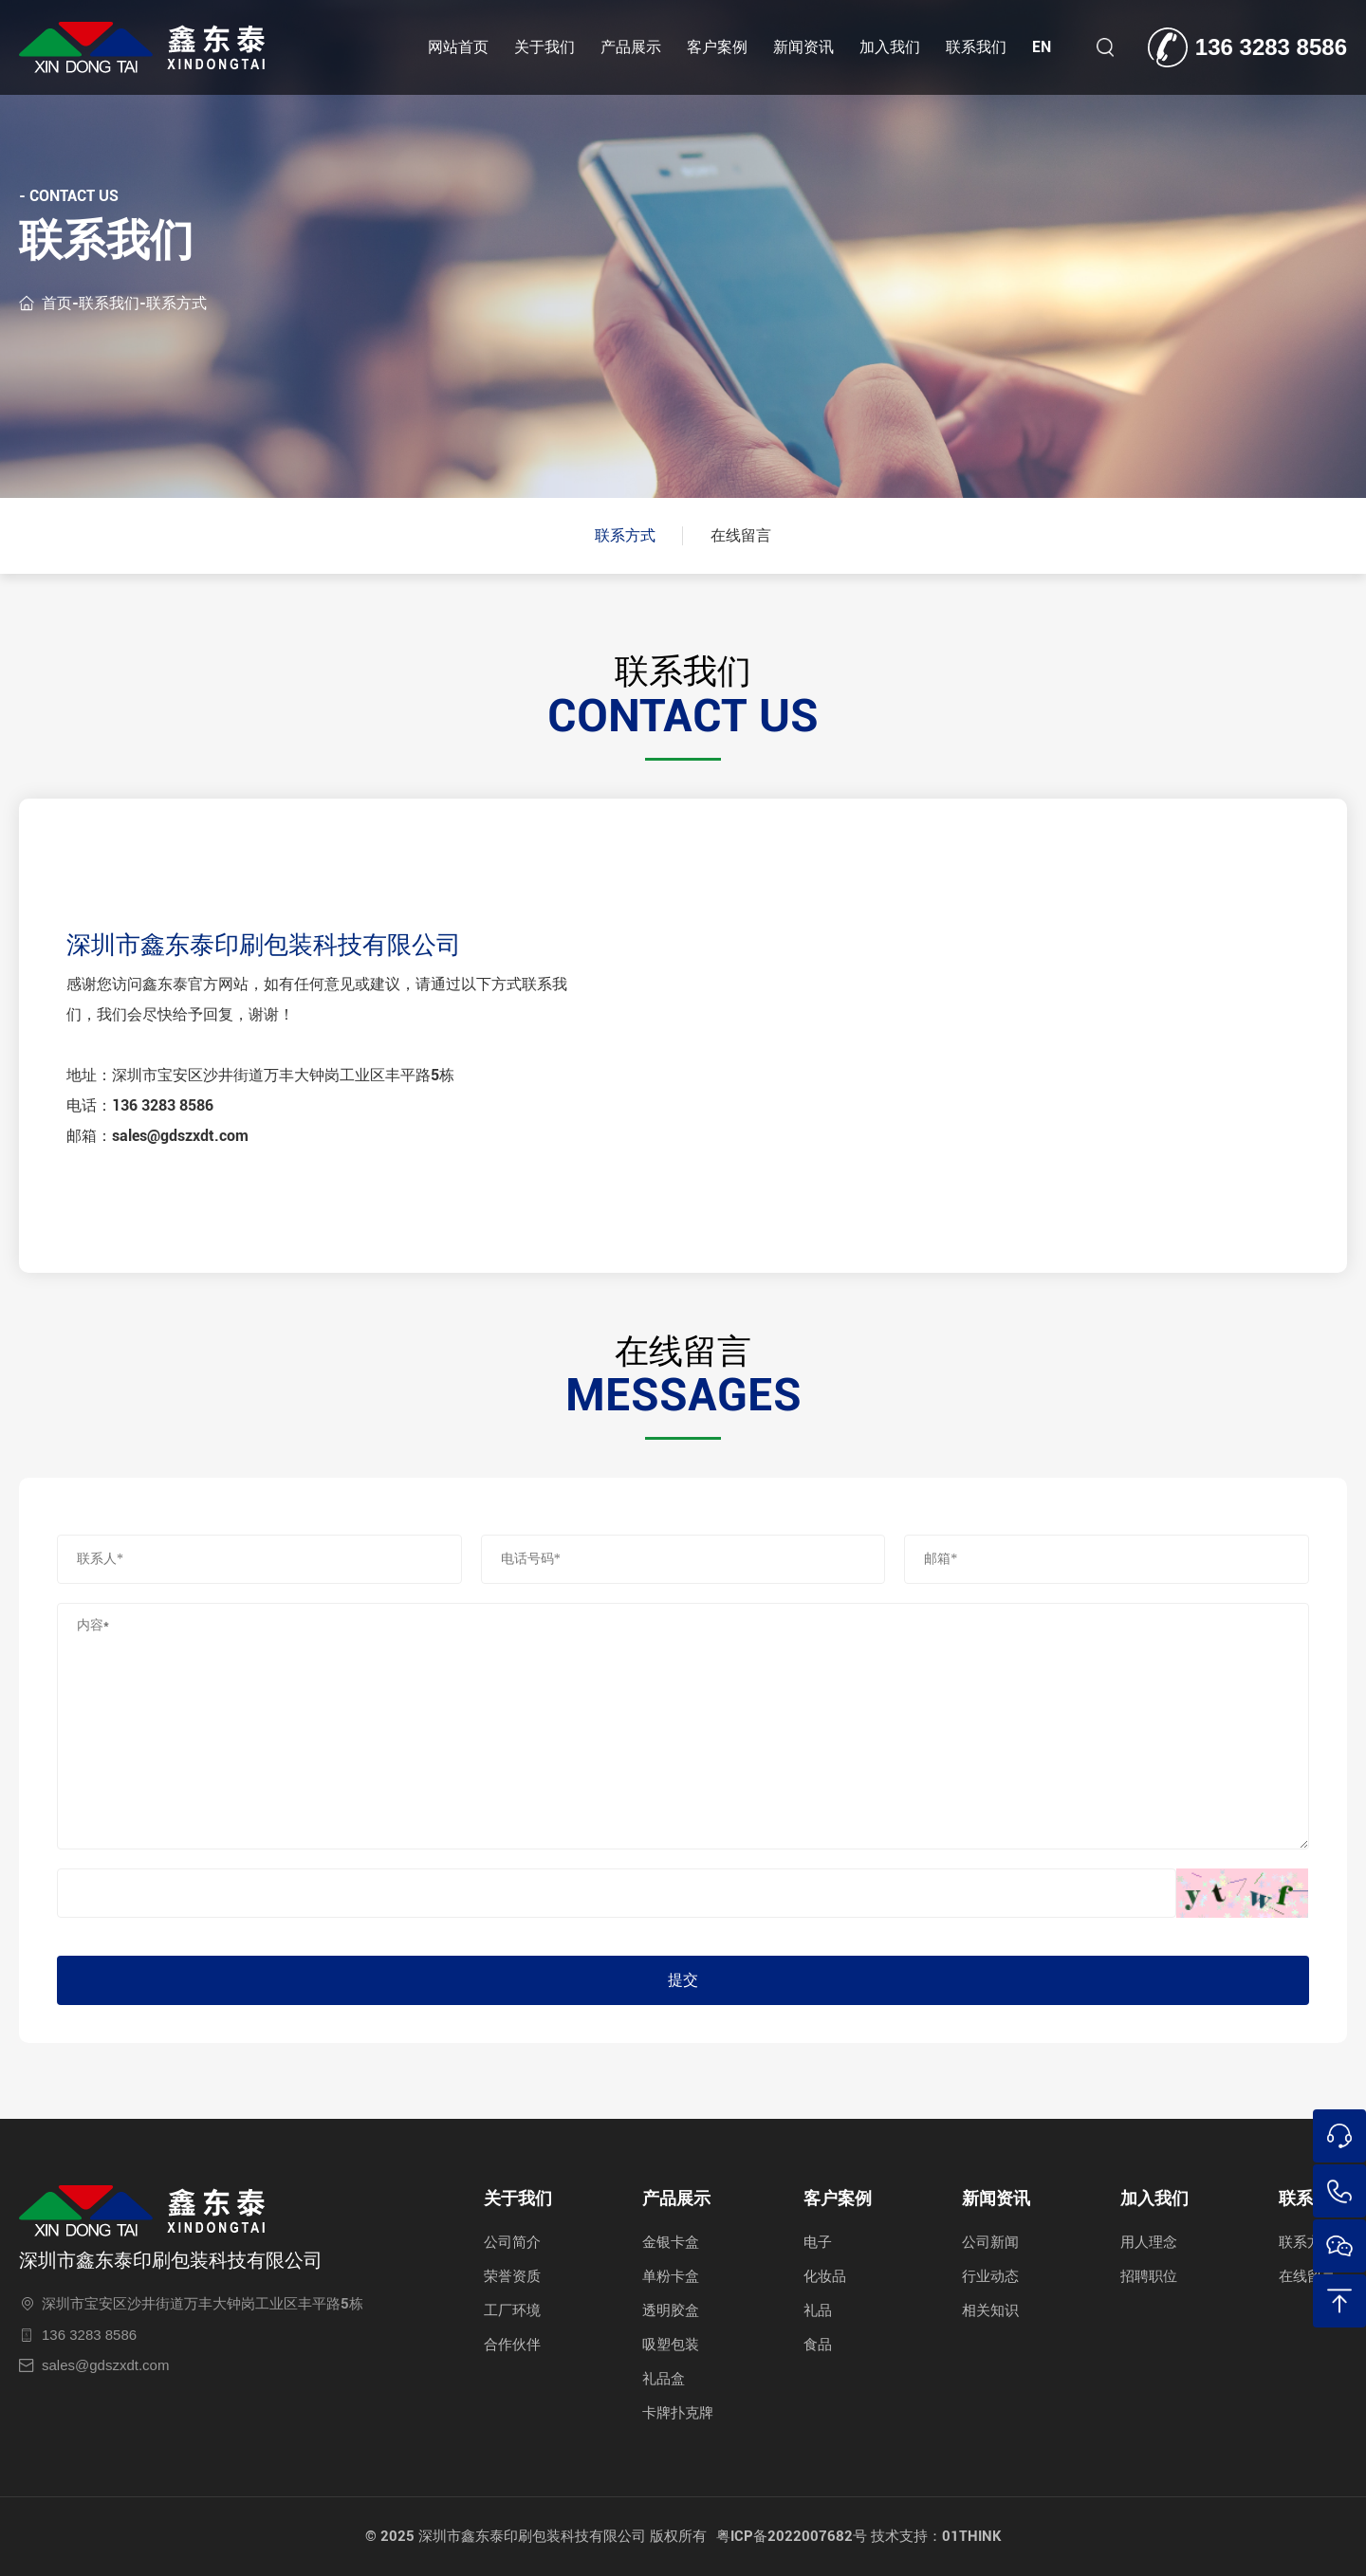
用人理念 (1148, 2242)
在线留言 (741, 535)
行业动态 (990, 2276)
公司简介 (512, 2242)
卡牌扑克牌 (677, 2412)
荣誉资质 (512, 2276)
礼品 (817, 2310)
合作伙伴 (512, 2344)
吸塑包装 (670, 2344)
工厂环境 (512, 2310)
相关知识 (990, 2310)
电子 (817, 2242)
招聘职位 (1148, 2276)
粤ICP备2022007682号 (791, 2536)
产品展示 (630, 47)
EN (1041, 47)
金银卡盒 (670, 2242)
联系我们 (976, 47)
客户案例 (717, 47)
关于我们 (544, 47)
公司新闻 (990, 2242)
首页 (57, 302)
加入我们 (889, 47)
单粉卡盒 (670, 2276)
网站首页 (458, 47)
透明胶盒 (670, 2310)
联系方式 (176, 302)
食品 (817, 2344)
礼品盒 (663, 2378)
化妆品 (824, 2276)
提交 (683, 1980)
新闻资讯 (803, 47)
